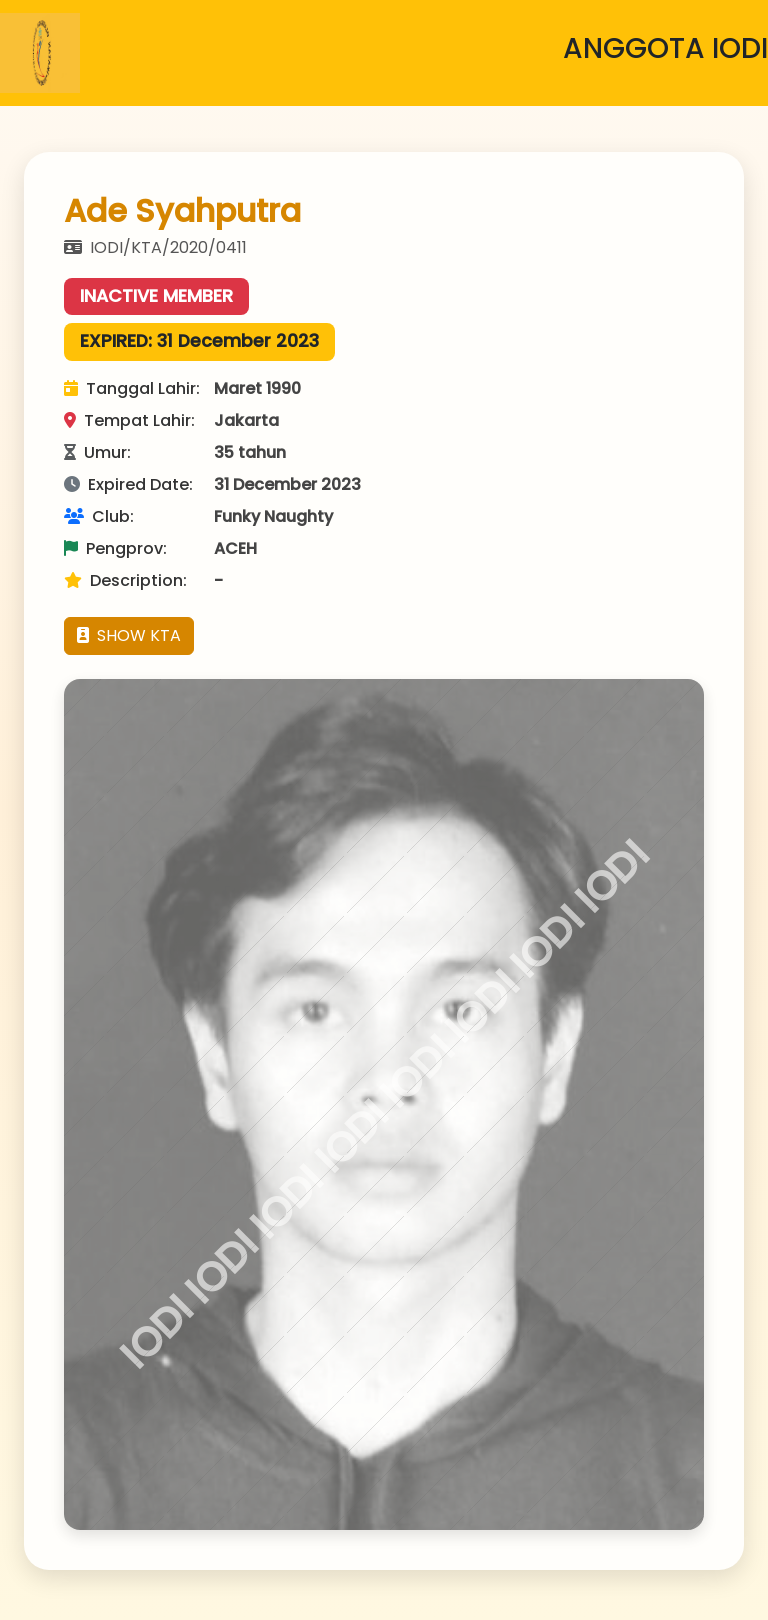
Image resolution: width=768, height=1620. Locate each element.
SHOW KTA (129, 635)
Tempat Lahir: (129, 420)
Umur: (97, 452)
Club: (99, 516)
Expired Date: (128, 484)
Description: (125, 580)
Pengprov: (115, 548)
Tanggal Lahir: (132, 388)
